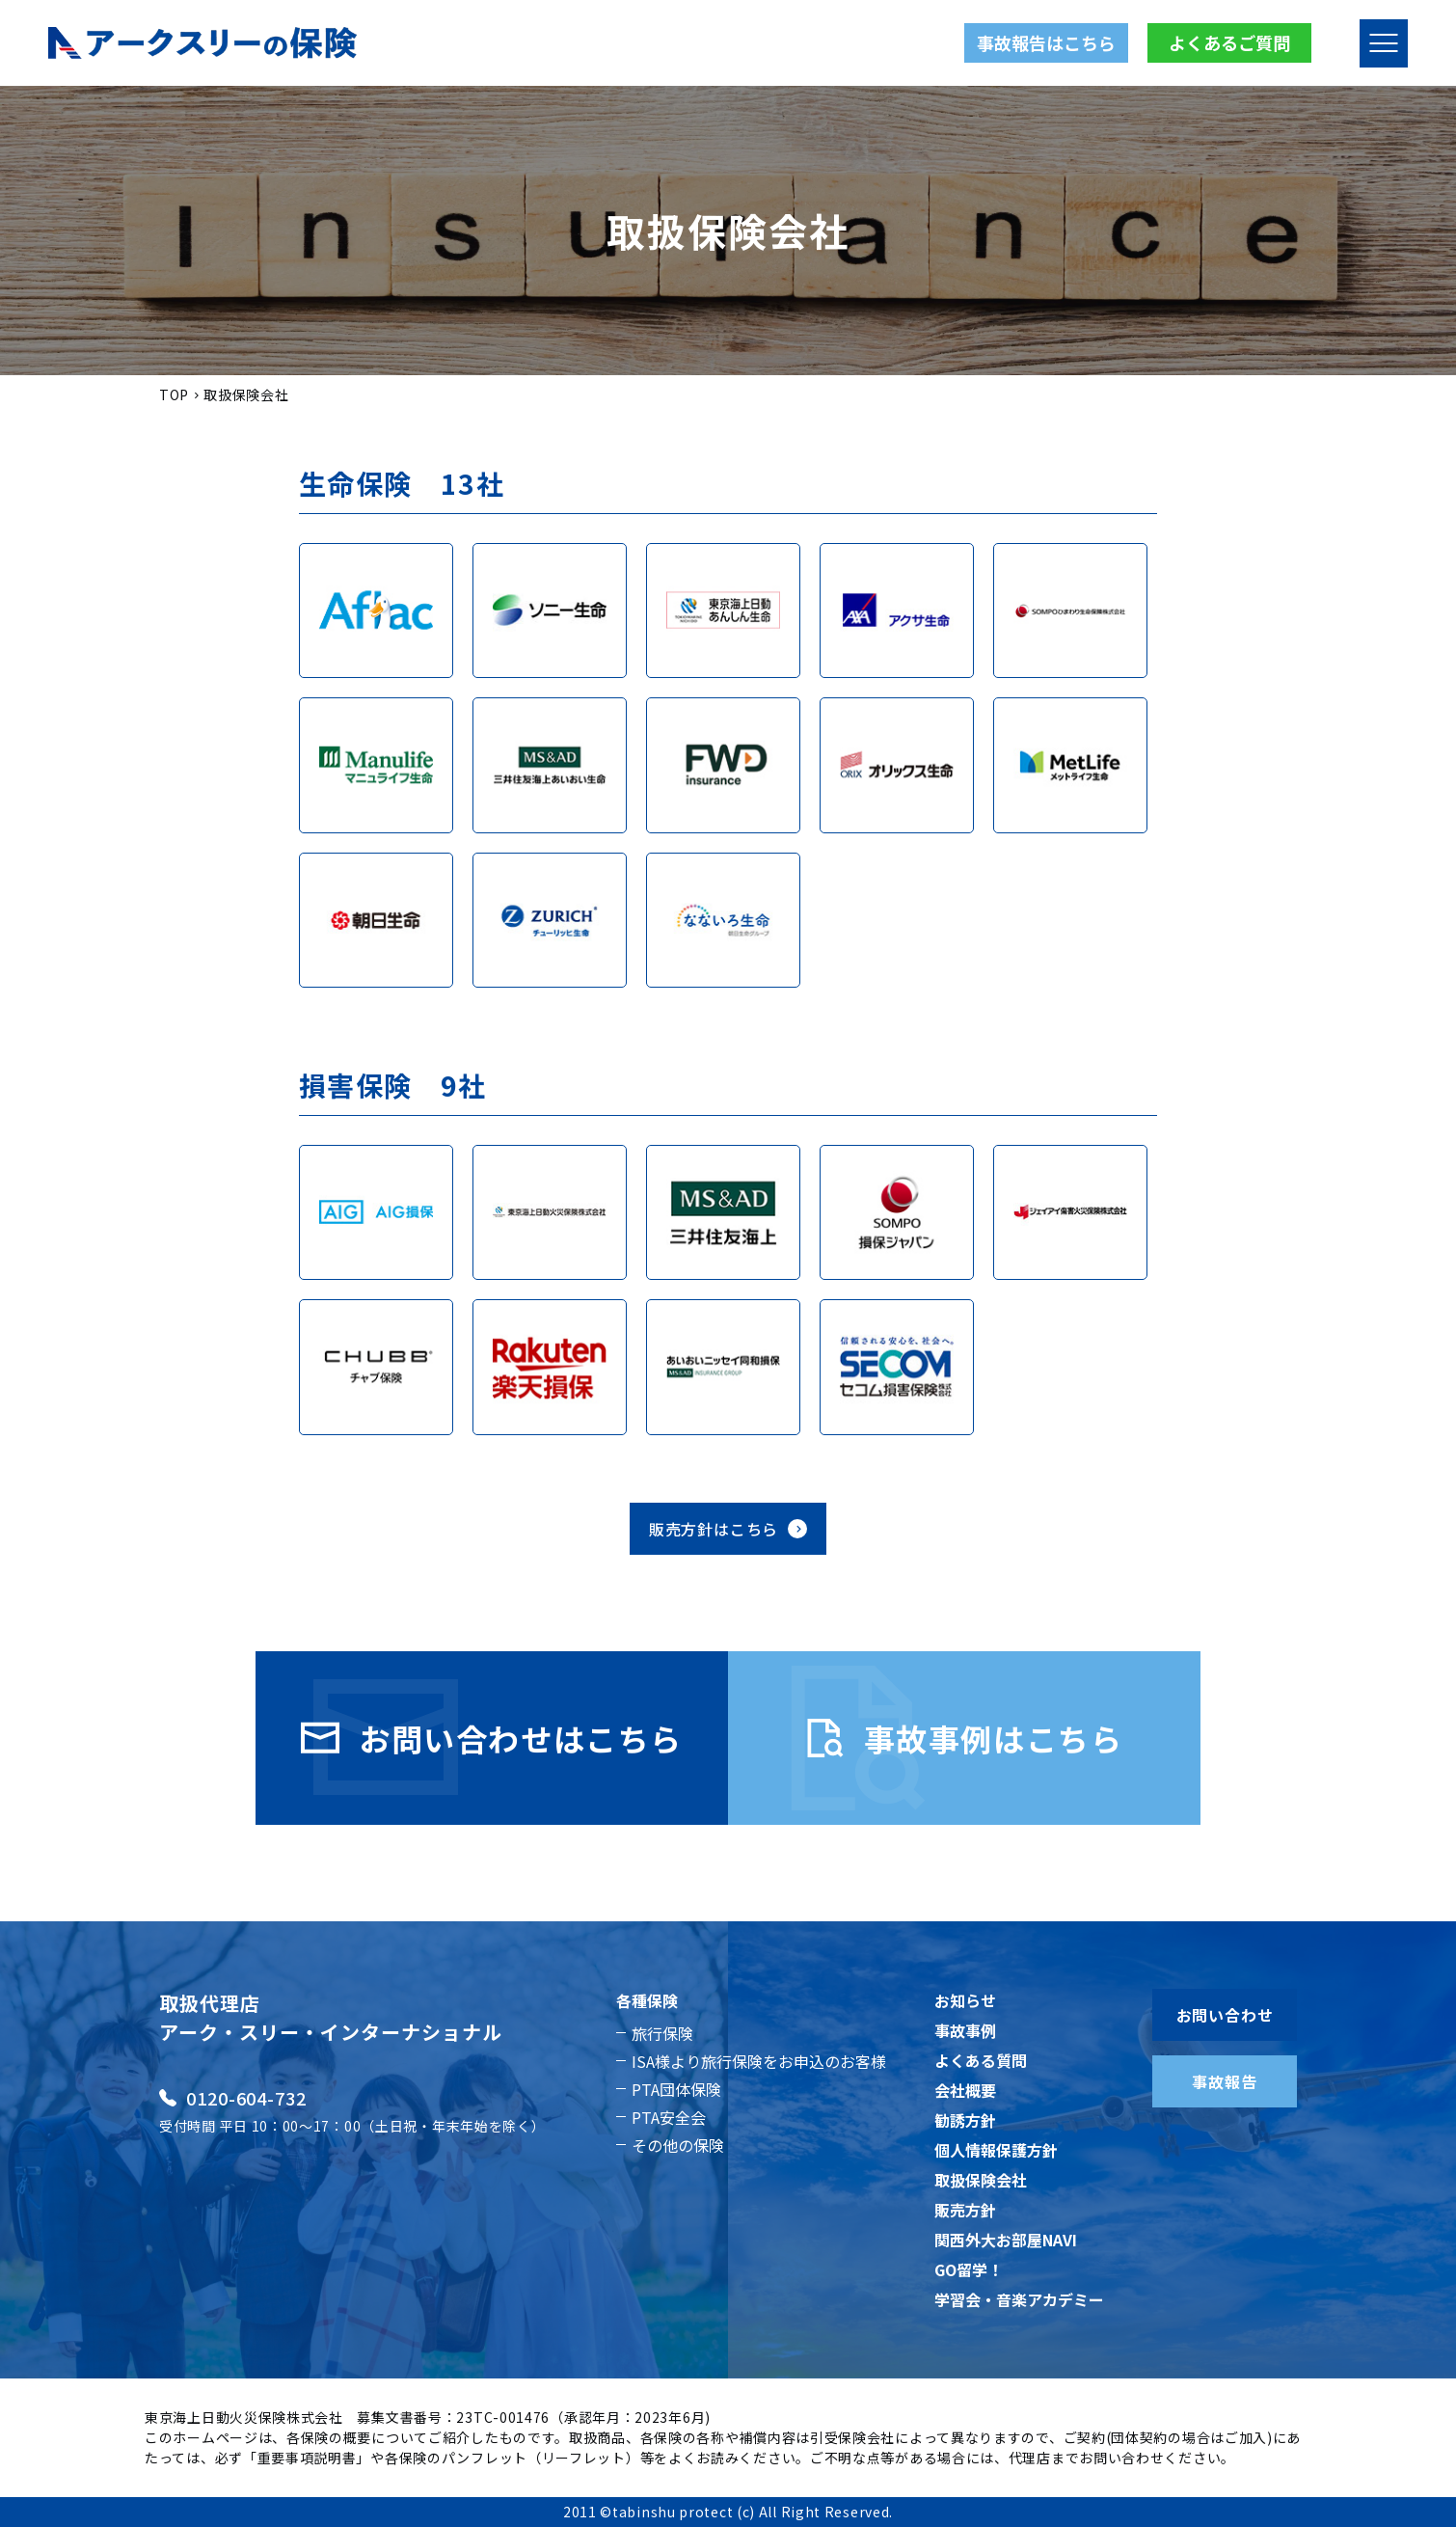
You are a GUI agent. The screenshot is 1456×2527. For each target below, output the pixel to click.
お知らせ (965, 2000)
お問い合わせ (1225, 2014)
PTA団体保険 (676, 2089)
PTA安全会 (669, 2117)
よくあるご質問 (1229, 42)
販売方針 (965, 2209)
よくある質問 (980, 2060)
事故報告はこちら (1046, 42)
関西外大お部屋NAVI (1005, 2239)
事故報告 (1224, 2081)
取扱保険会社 (980, 2179)
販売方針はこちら (728, 1528)
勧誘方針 (965, 2120)
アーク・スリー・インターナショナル (330, 2032)
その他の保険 (678, 2145)
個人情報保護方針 (996, 2149)
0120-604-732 (233, 2097)
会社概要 (965, 2090)
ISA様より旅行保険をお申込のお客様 (759, 2061)
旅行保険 (662, 2033)
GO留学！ (968, 2269)
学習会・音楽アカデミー (1019, 2299)
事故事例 (965, 2030)
